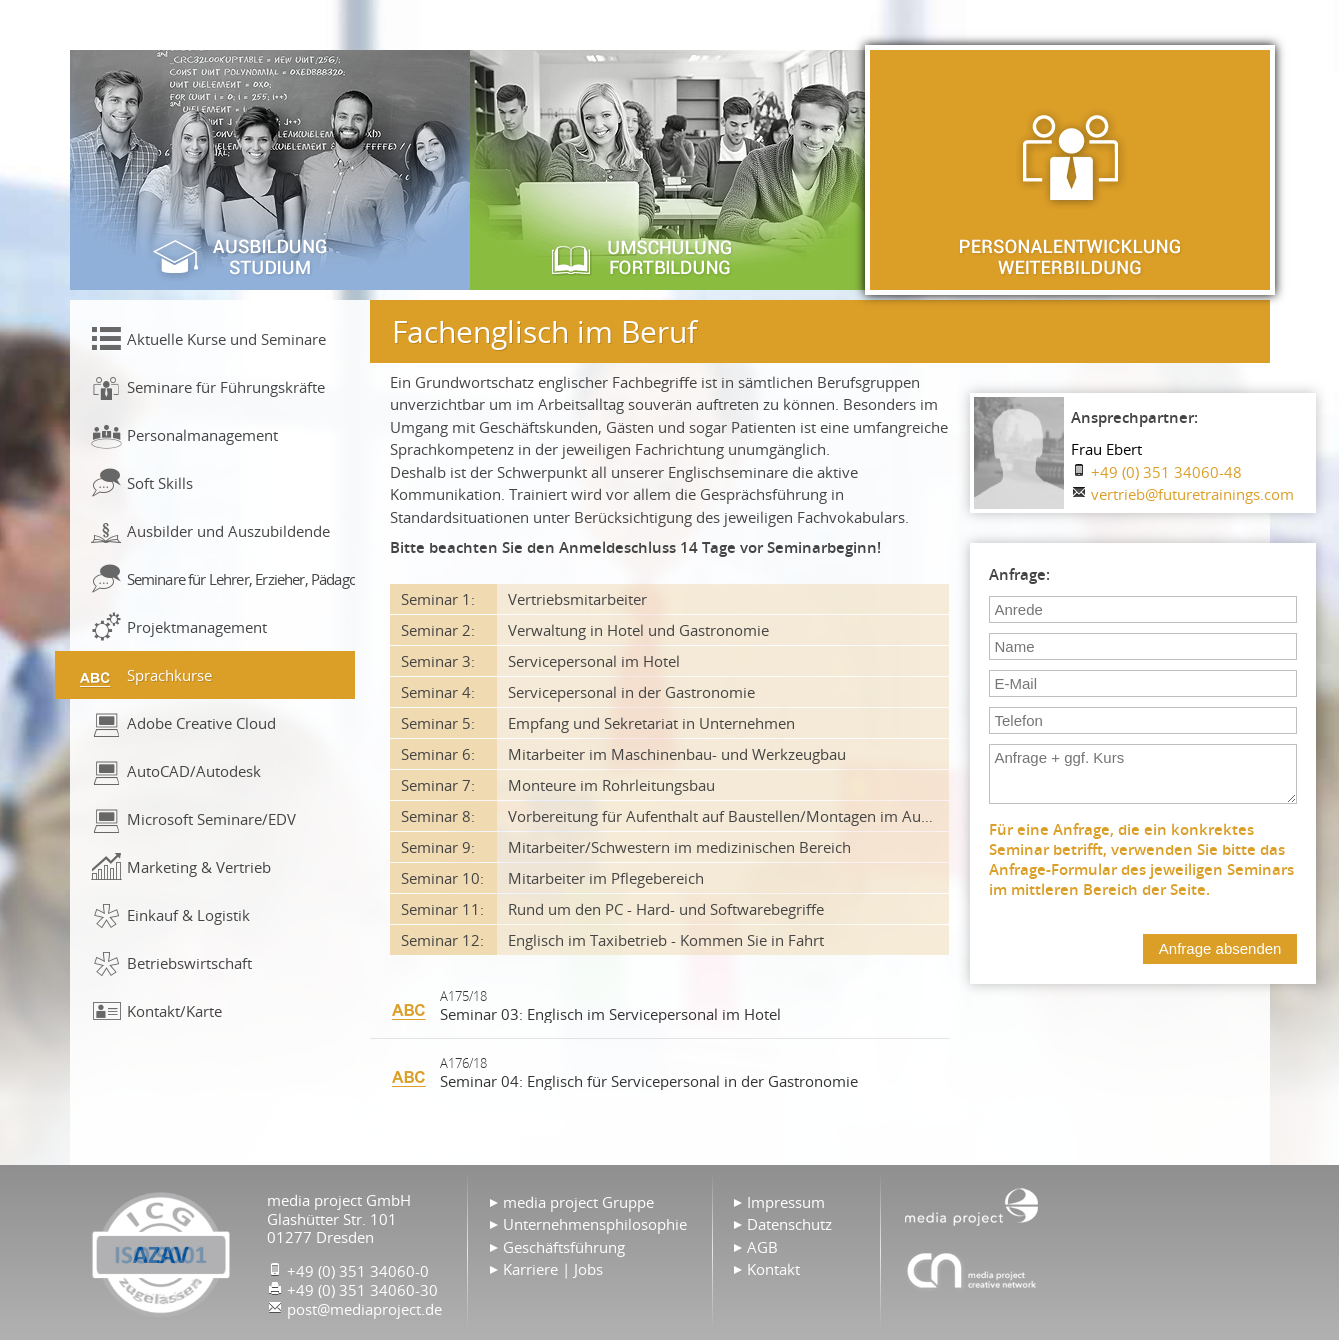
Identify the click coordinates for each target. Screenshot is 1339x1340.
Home (972, 1205)
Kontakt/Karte (174, 1011)
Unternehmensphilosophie (595, 1224)
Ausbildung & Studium (270, 170)
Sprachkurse (169, 675)
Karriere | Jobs (553, 1269)
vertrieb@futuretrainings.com (1192, 494)
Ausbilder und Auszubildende (228, 531)
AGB (762, 1247)
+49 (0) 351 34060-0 (358, 1271)
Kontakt (773, 1269)
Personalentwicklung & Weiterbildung (1070, 170)
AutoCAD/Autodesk (194, 771)
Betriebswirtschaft (189, 963)
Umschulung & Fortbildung (670, 170)
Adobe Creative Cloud (201, 723)
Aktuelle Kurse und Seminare (226, 339)
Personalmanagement (202, 435)
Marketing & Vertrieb (199, 867)
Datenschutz (789, 1224)
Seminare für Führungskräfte (226, 387)
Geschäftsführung (564, 1247)
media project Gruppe (578, 1202)
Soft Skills (160, 483)
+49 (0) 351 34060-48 (1166, 472)
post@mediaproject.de (364, 1309)
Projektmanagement (197, 627)
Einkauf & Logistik (188, 915)
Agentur (972, 1270)
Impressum (786, 1202)
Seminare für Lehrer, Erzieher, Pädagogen (241, 579)
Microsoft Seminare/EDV (211, 819)
